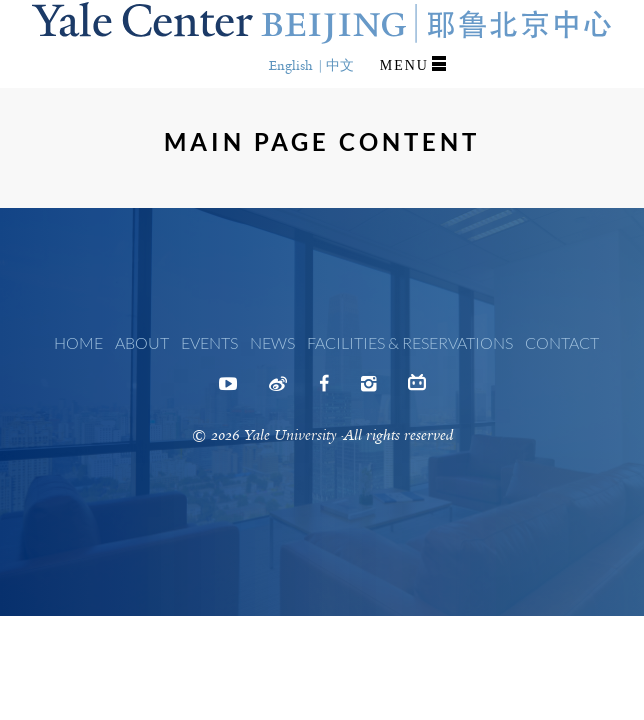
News (272, 342)
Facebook (324, 390)
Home (78, 342)
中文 (340, 65)
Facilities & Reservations (410, 342)
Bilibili (417, 387)
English (291, 65)
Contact (562, 342)
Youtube (228, 390)
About (142, 342)
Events (209, 342)
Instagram (368, 390)
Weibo (278, 390)
